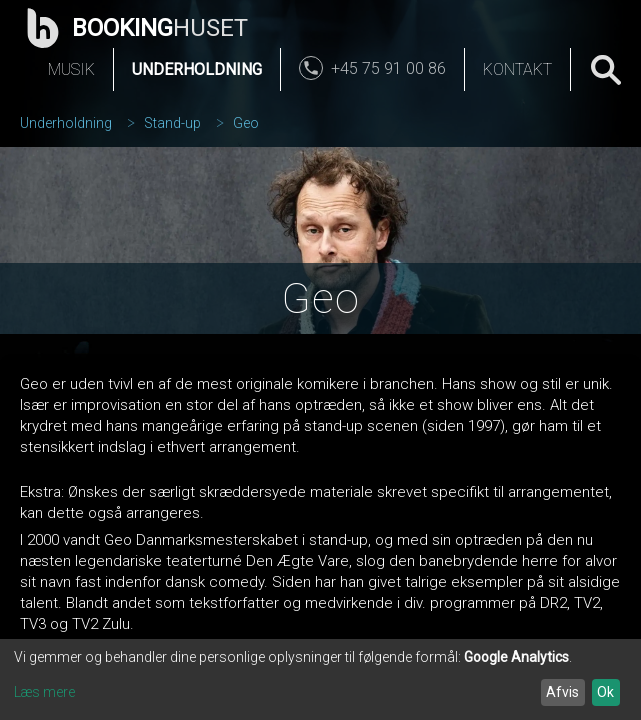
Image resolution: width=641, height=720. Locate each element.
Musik (71, 69)
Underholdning (197, 69)
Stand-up (172, 123)
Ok (605, 692)
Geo (246, 123)
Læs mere (44, 692)
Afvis (562, 692)
